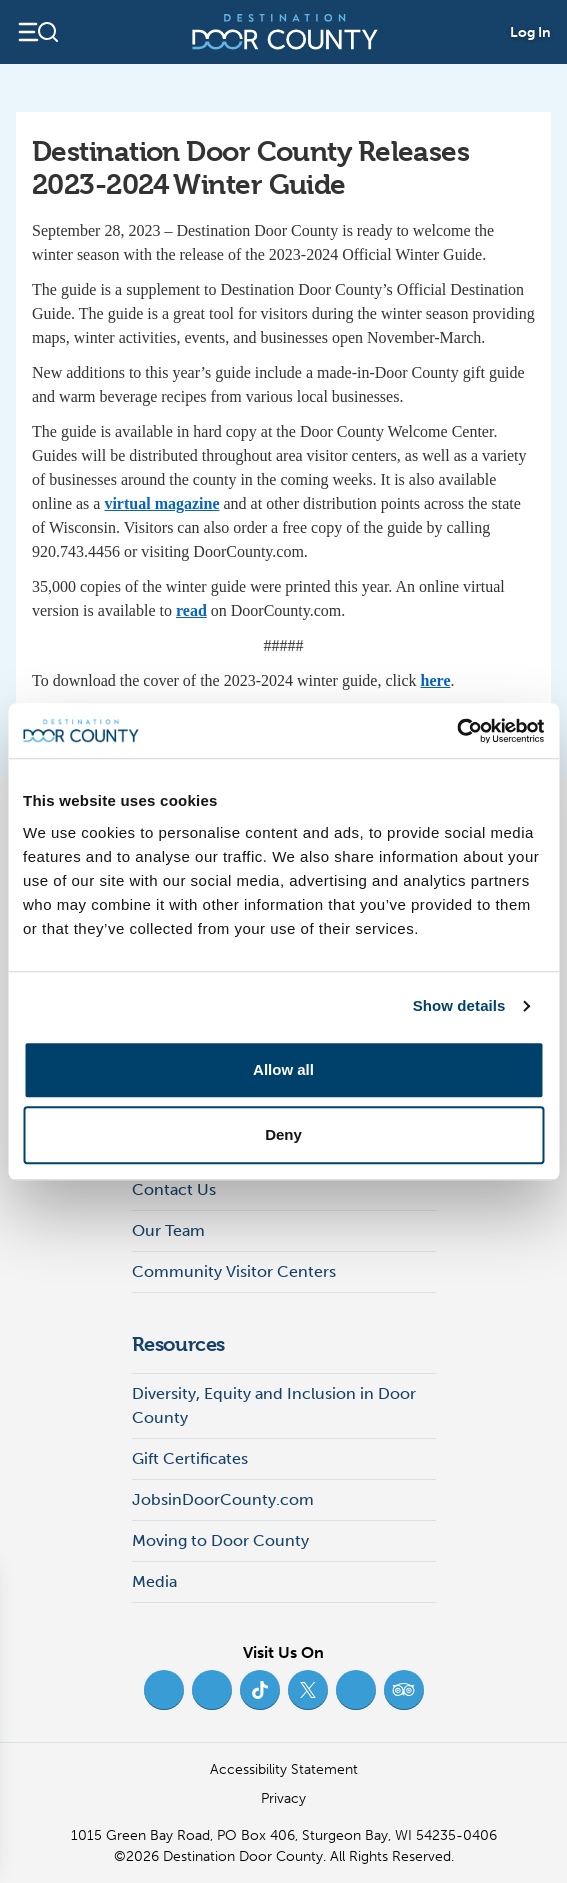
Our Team (168, 1230)
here (436, 680)
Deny (283, 1134)
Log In (530, 32)
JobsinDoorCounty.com (223, 1499)
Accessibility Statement (284, 1769)
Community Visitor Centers (234, 1271)
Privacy (283, 1798)
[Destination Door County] (285, 32)
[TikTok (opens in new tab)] (260, 1690)
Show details (459, 1005)
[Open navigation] (37, 32)
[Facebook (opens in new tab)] (164, 1690)
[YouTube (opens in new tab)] (356, 1690)
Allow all (283, 1069)
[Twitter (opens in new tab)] (308, 1690)
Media (154, 1581)
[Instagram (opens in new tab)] (212, 1690)
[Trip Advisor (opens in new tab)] (404, 1690)
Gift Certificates (190, 1458)
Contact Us (174, 1189)
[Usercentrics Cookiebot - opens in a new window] (456, 731)
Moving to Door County (220, 1540)
